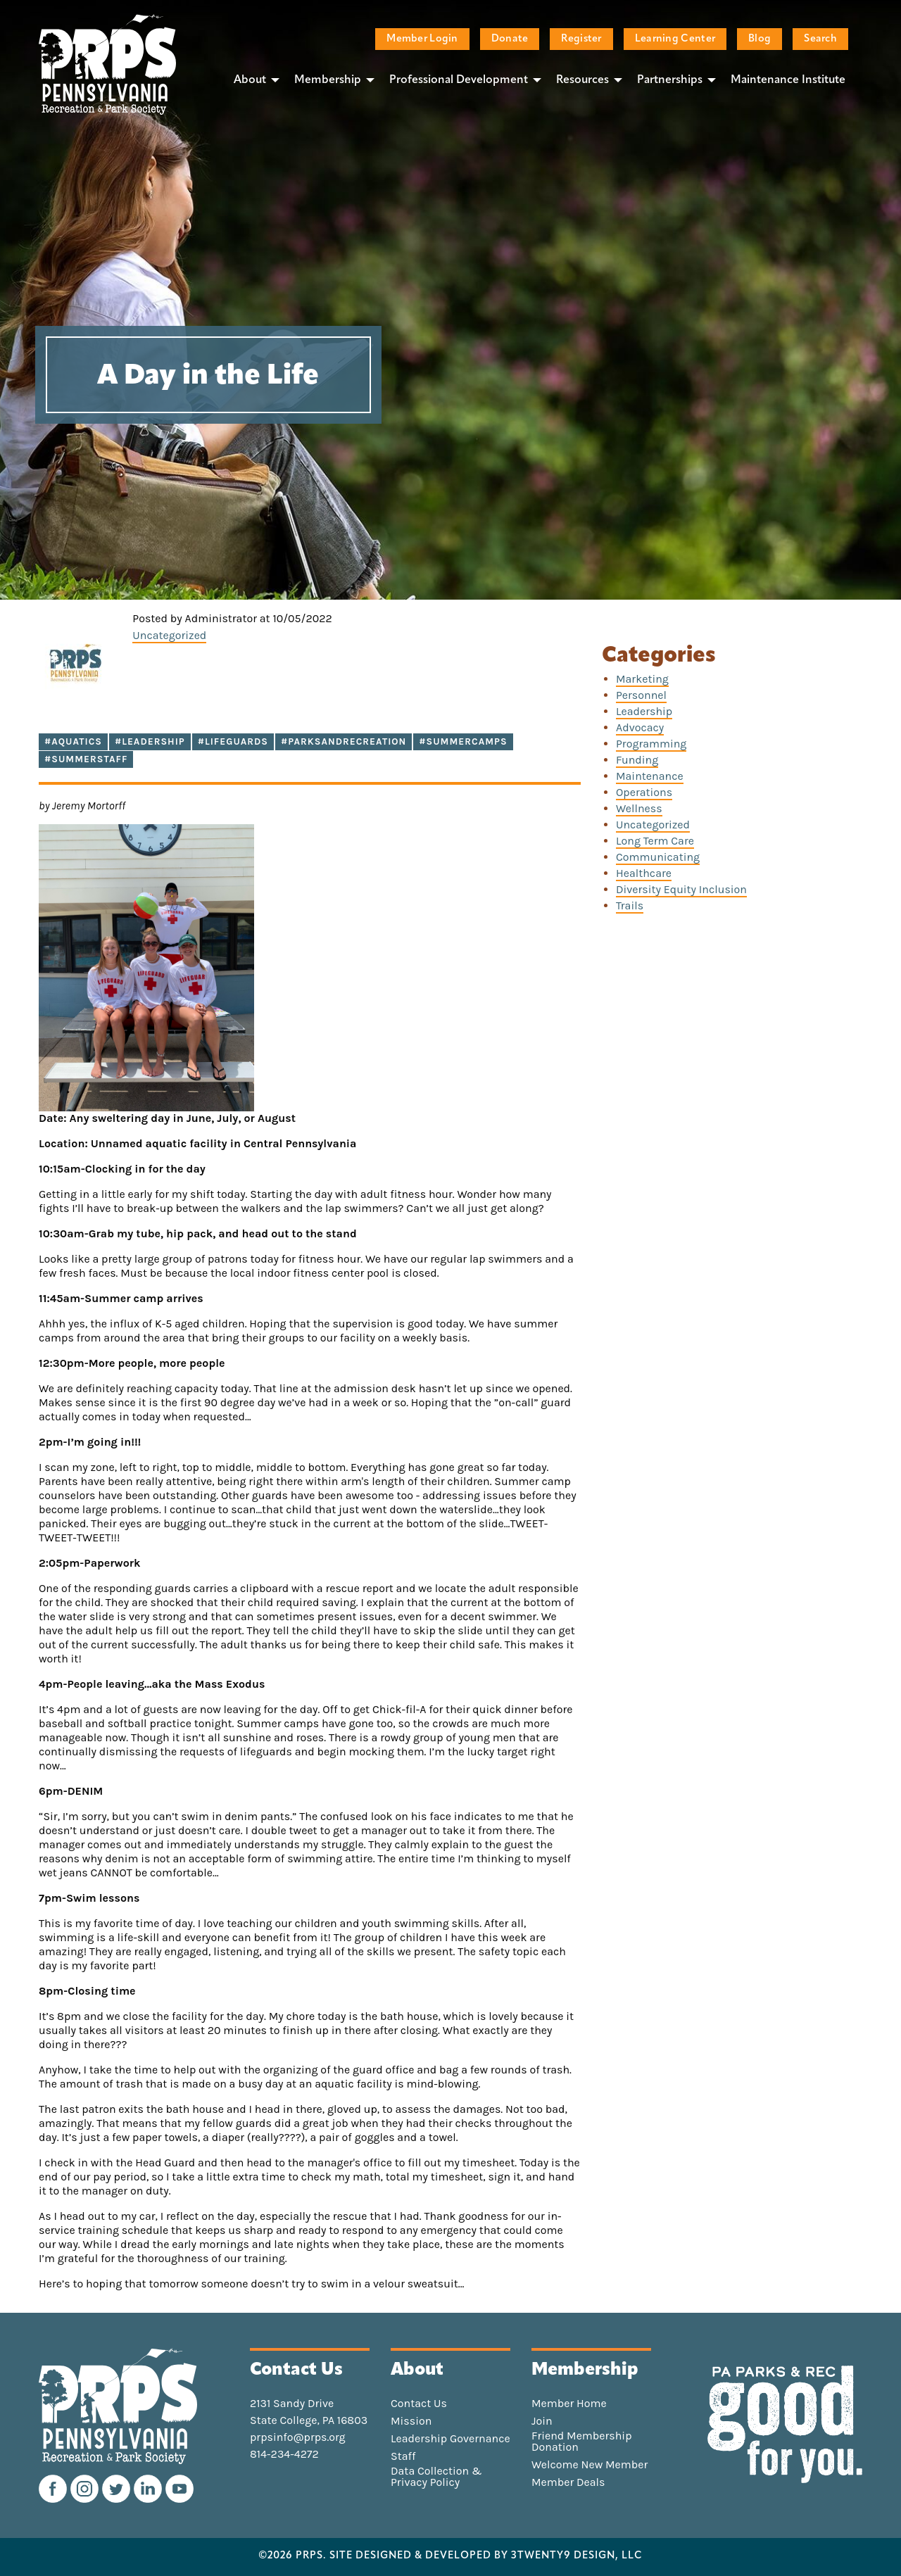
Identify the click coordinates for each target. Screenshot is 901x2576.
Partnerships (669, 80)
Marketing (642, 679)
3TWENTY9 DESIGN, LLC (577, 2556)
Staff (403, 2456)
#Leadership (150, 741)
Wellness (639, 808)
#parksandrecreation (343, 741)
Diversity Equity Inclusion (681, 889)
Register (581, 39)
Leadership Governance (450, 2438)
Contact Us (419, 2403)
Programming (651, 743)
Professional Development (458, 80)
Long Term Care (655, 840)
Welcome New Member (589, 2464)
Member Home (569, 2403)
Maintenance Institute (788, 80)
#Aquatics (73, 741)
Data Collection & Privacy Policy (436, 2476)
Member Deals (568, 2482)
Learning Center (675, 39)
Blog (759, 39)
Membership (327, 80)
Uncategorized (169, 635)
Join (542, 2421)
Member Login (422, 39)
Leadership (644, 711)
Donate (510, 39)
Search (820, 39)
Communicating (658, 857)
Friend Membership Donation (581, 2441)
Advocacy (640, 727)
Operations (644, 792)
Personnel (641, 695)
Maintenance (649, 776)
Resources (582, 80)
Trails (629, 905)
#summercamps (463, 741)
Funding (637, 759)
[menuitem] (252, 79)
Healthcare (644, 873)
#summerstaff (85, 759)
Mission (411, 2421)
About (250, 80)
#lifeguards (233, 741)
